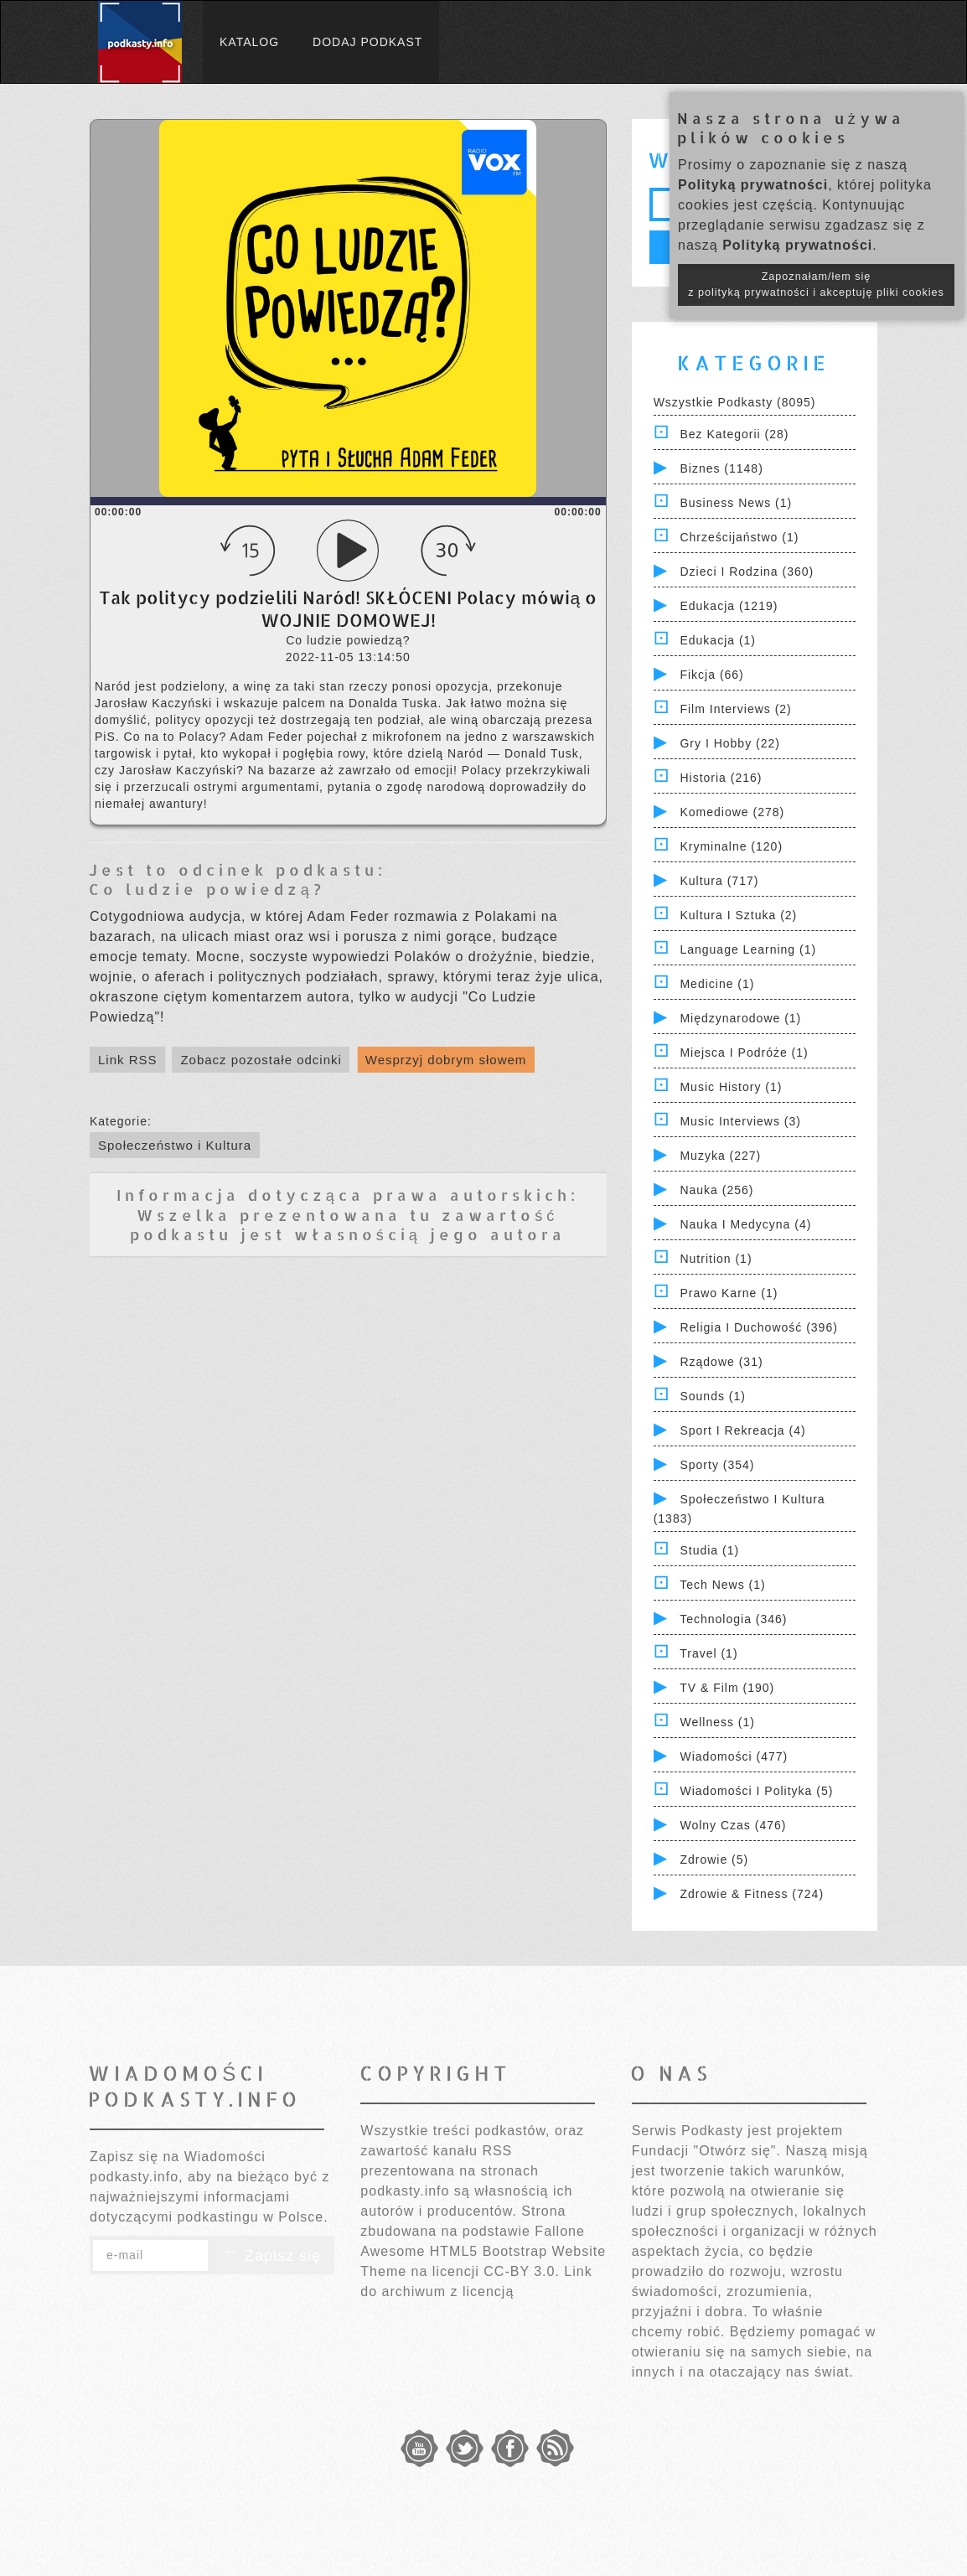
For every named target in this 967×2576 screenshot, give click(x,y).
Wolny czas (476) (733, 1825)
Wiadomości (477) (734, 1756)
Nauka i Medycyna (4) (745, 1224)
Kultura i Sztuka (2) (738, 915)
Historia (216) (721, 777)
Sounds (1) (712, 1396)
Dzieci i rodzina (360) (747, 571)
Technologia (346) (733, 1619)
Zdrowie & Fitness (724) (752, 1894)
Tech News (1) (722, 1584)
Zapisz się (271, 2256)
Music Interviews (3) (740, 1121)
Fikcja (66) (711, 674)
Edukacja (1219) (729, 606)
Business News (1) (736, 503)
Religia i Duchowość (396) (758, 1327)
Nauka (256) (716, 1190)
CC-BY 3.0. (522, 2271)
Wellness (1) (717, 1722)
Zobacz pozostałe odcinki (260, 1060)
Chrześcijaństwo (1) (739, 537)
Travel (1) (708, 1653)
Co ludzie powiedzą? (207, 888)
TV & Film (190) (727, 1687)
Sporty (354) (717, 1465)
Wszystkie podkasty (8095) (735, 402)
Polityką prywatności (753, 185)
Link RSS (128, 1060)
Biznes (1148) (721, 468)
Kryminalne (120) (731, 846)
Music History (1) (731, 1087)
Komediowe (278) (732, 812)
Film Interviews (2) (735, 709)
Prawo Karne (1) (729, 1293)
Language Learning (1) (748, 949)
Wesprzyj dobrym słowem (446, 1060)
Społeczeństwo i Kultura (174, 1145)
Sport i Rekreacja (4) (742, 1430)
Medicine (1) (717, 984)
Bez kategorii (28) (734, 434)
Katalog (249, 42)
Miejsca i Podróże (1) (744, 1052)
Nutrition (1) (716, 1258)
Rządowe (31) (721, 1361)
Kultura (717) (719, 880)
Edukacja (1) (718, 640)
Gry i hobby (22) (729, 743)
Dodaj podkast (367, 42)
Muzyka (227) (720, 1155)
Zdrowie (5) (714, 1859)
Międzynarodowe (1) (740, 1018)
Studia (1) (709, 1550)
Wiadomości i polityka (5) (756, 1791)
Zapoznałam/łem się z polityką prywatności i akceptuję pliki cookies (816, 284)
